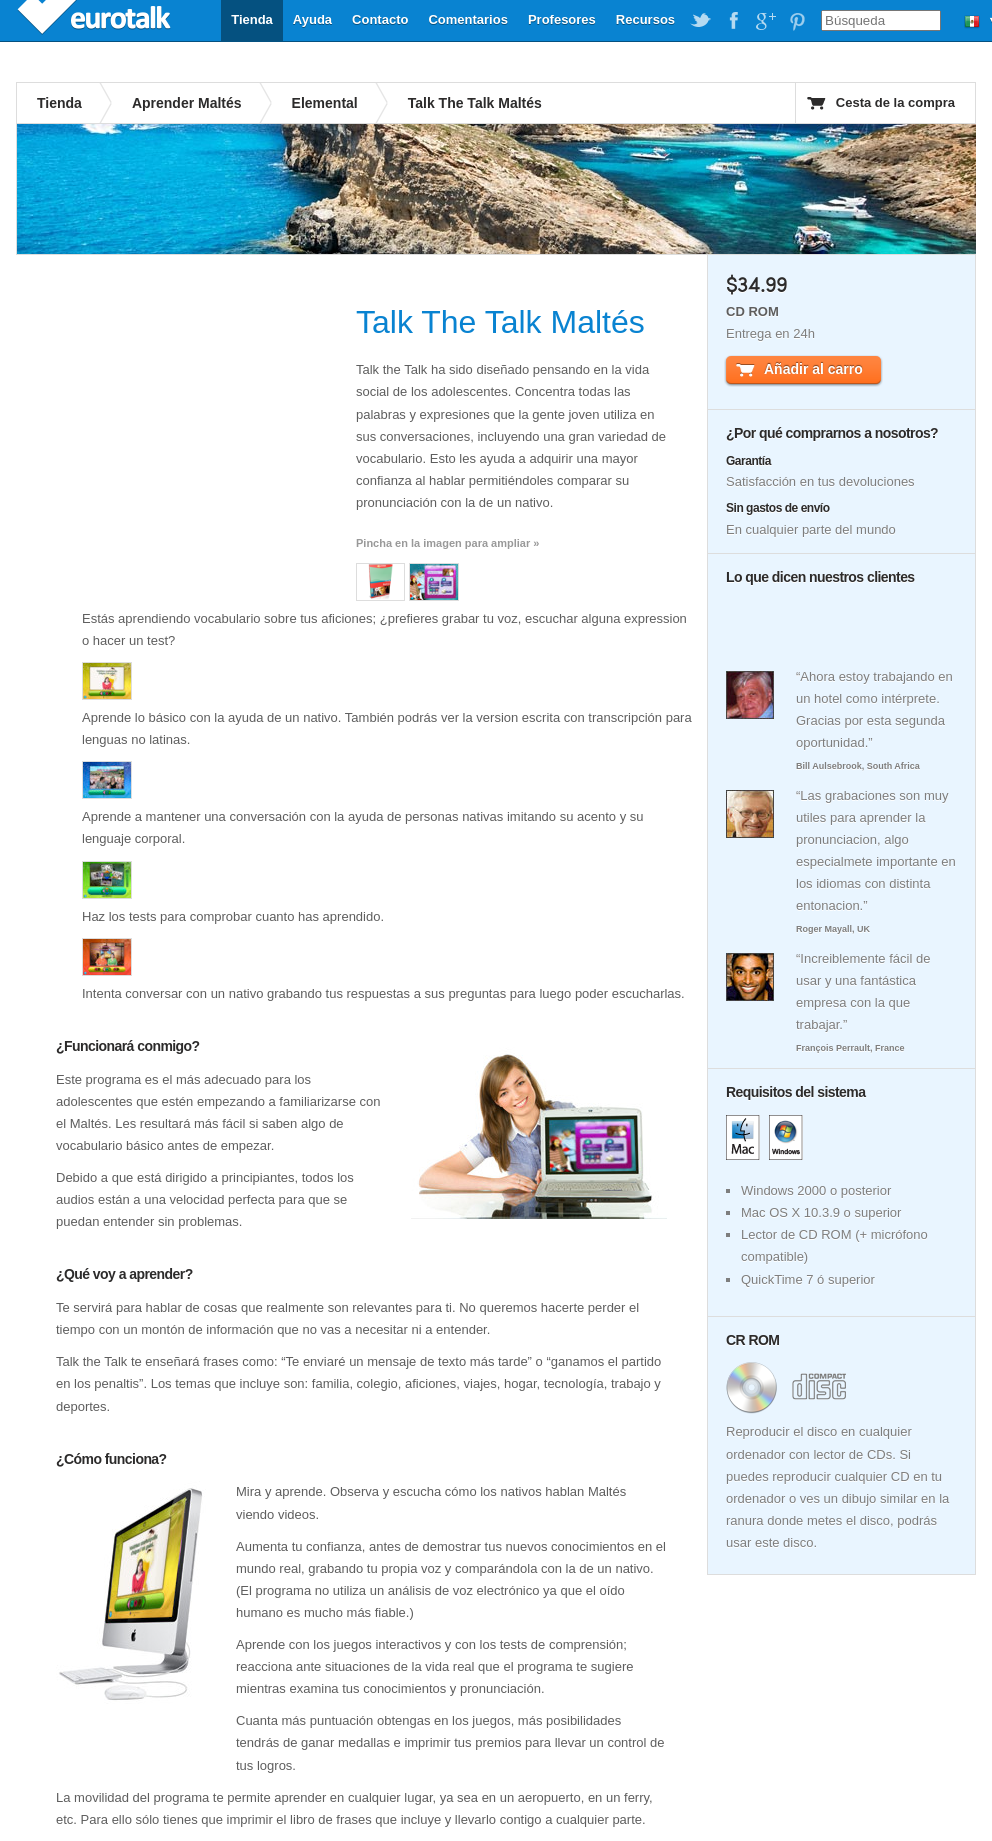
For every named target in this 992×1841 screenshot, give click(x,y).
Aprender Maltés (187, 103)
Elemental (325, 103)
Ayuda (312, 19)
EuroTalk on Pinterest (797, 21)
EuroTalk (96, 20)
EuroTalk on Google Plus (765, 21)
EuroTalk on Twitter (701, 21)
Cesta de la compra (895, 102)
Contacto (380, 19)
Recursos (645, 19)
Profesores (562, 19)
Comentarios (467, 19)
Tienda (252, 19)
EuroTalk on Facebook (733, 21)
